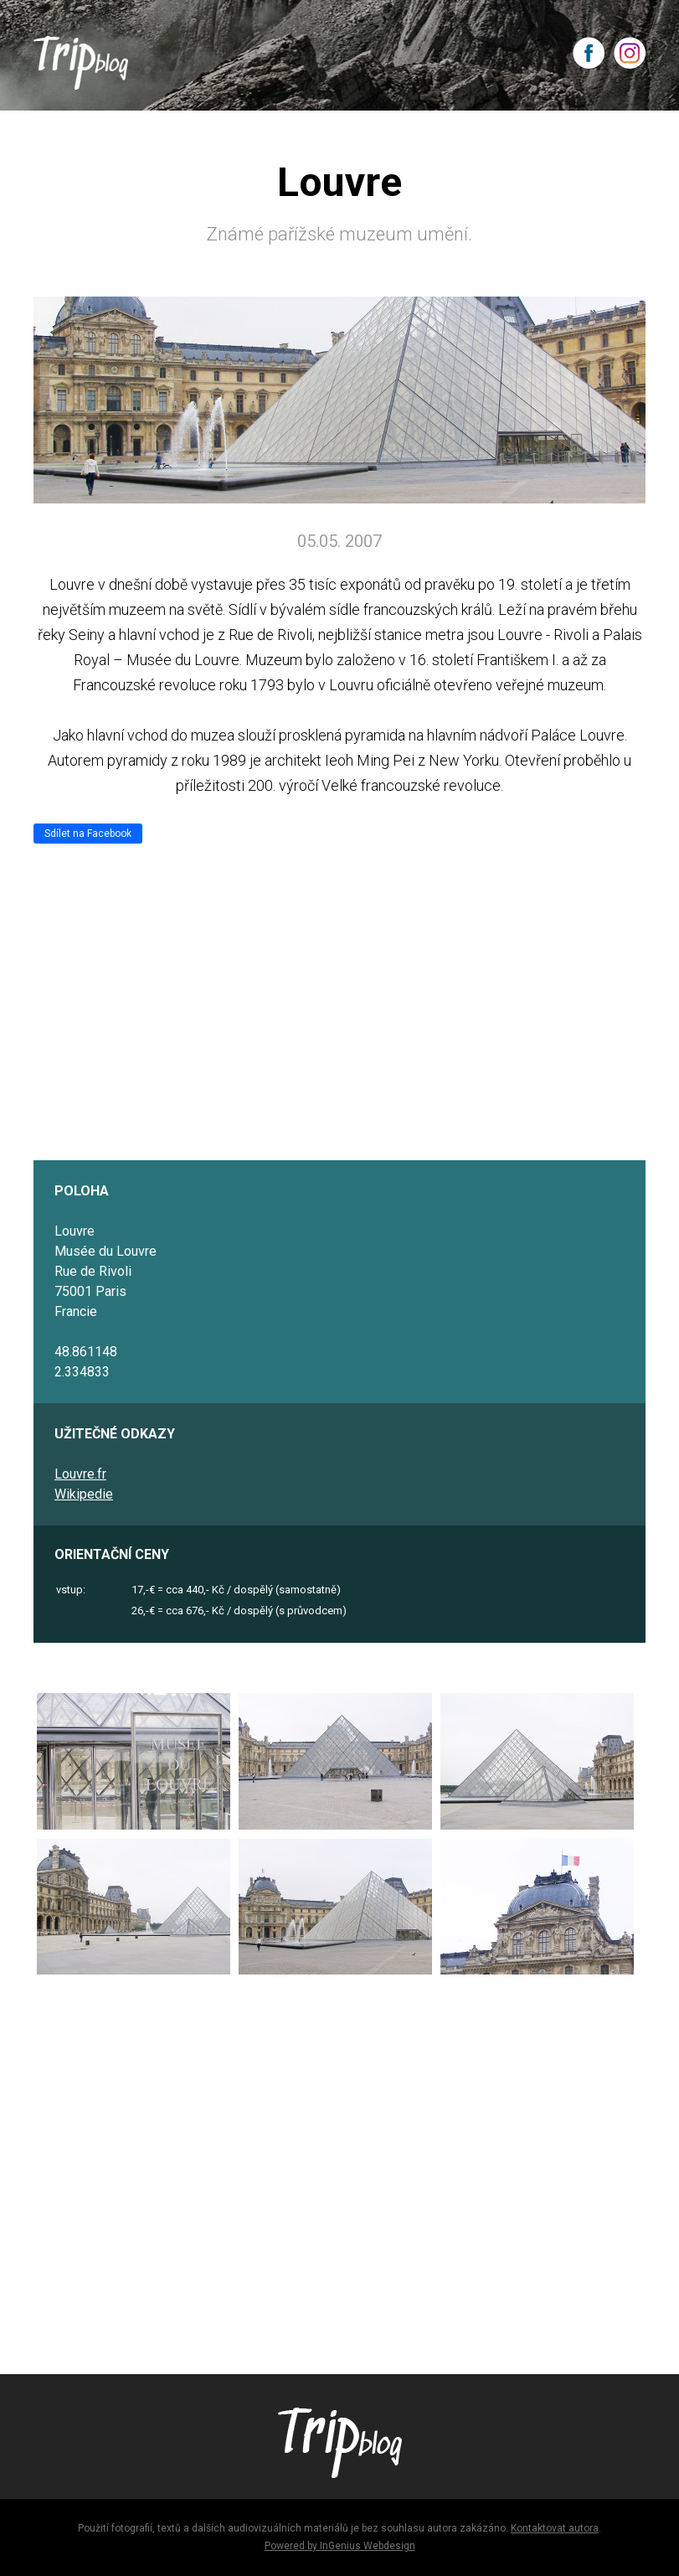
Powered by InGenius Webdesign (340, 2546)
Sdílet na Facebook (87, 833)
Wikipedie (83, 1494)
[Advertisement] (339, 2167)
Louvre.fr (80, 1474)
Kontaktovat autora (555, 2528)
